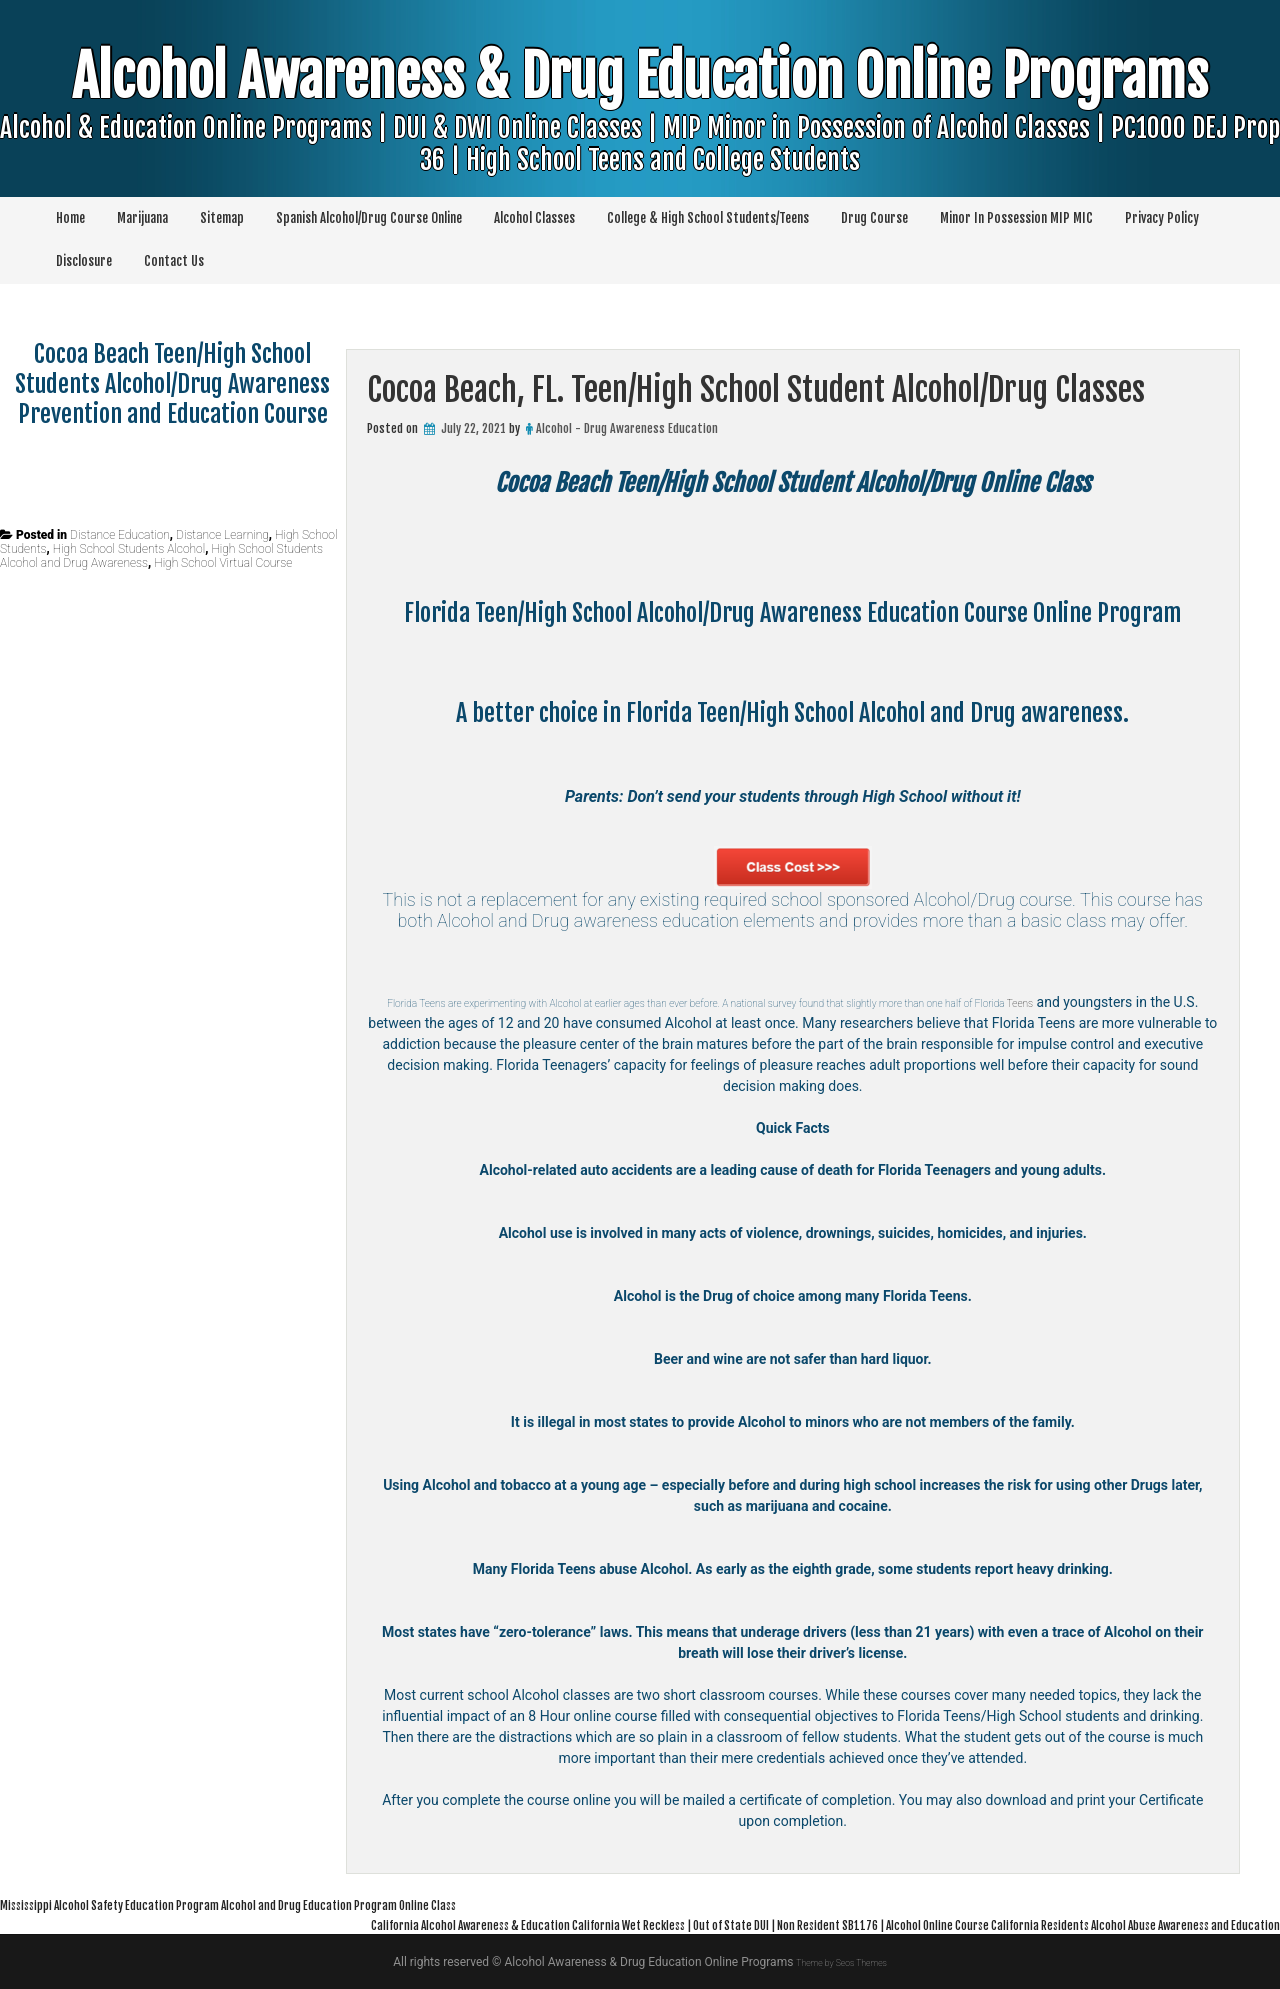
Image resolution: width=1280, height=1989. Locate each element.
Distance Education (120, 535)
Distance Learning (222, 535)
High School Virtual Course (223, 563)
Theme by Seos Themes (841, 1962)
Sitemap (222, 218)
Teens (434, 1023)
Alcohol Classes (534, 218)
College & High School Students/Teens (708, 218)
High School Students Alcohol (129, 549)
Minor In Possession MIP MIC (1016, 218)
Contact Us (174, 261)
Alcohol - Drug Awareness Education (627, 428)
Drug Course (874, 218)
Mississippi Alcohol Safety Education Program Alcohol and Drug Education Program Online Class (310, 1904)
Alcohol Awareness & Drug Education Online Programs (640, 138)
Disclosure (84, 261)
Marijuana (142, 218)
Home (70, 218)
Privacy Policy (1162, 218)
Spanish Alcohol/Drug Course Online (369, 218)
